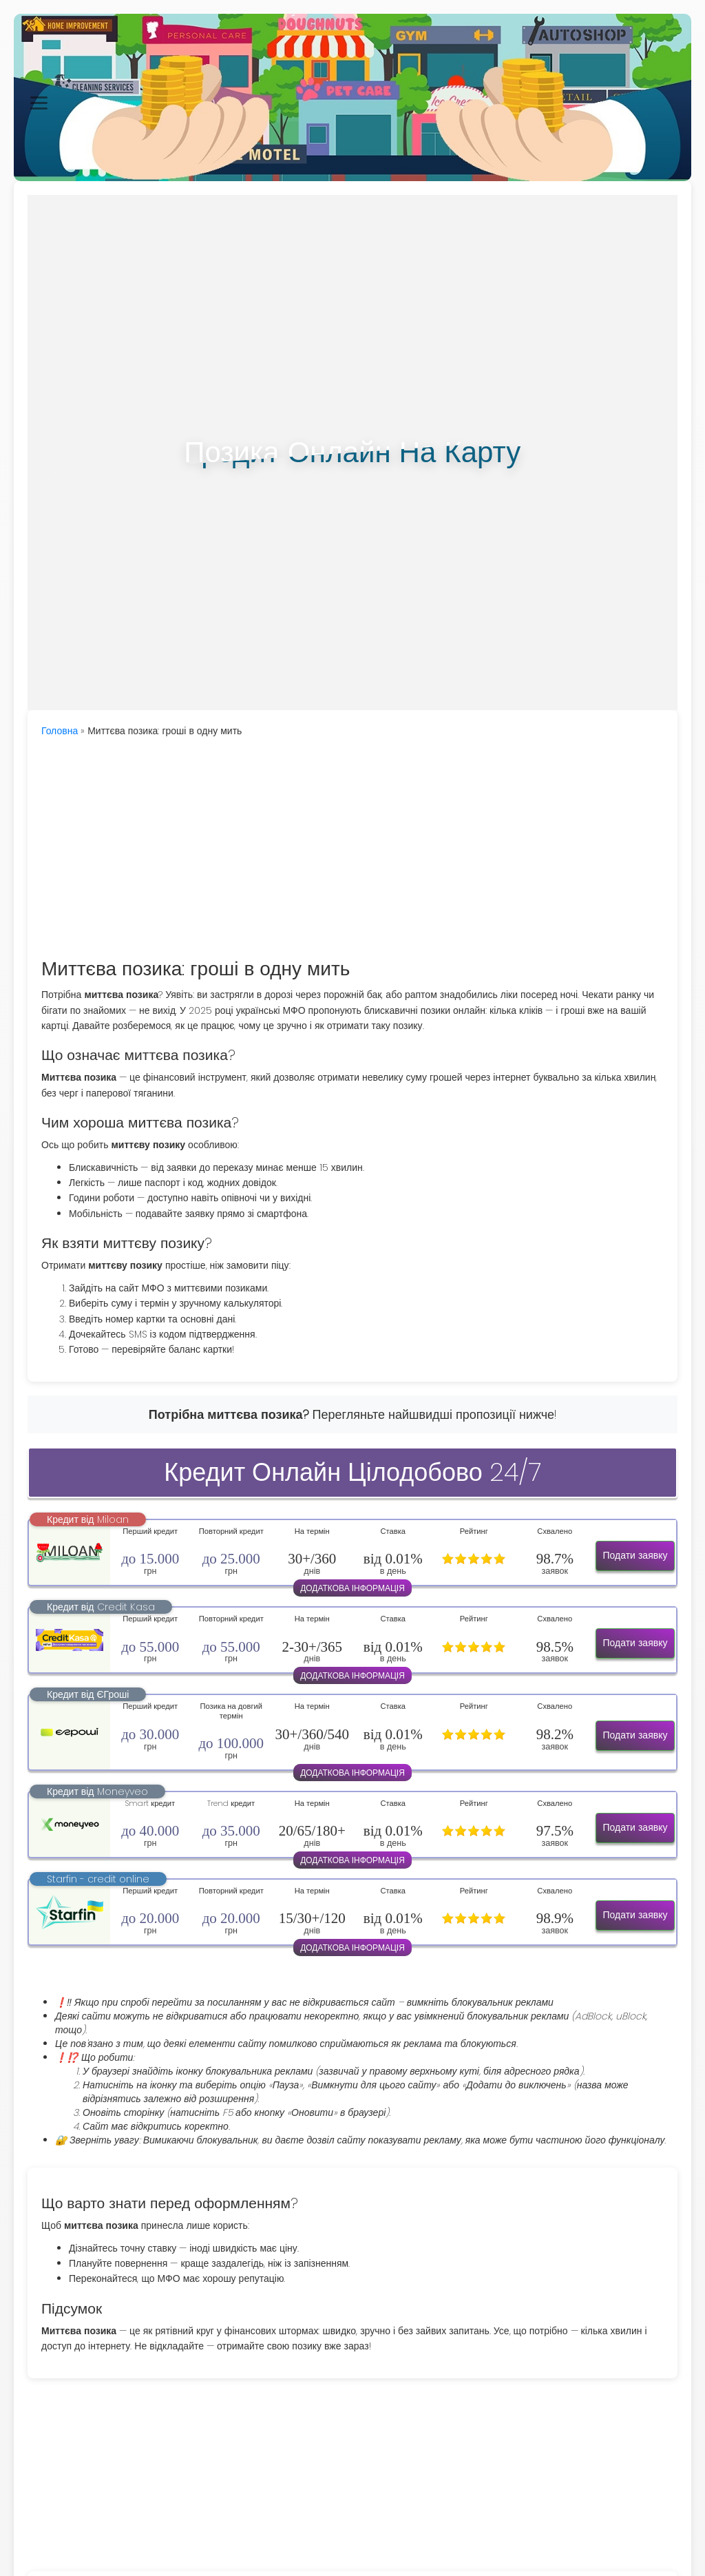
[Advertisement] (352, 848)
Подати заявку (635, 1555)
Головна (59, 731)
